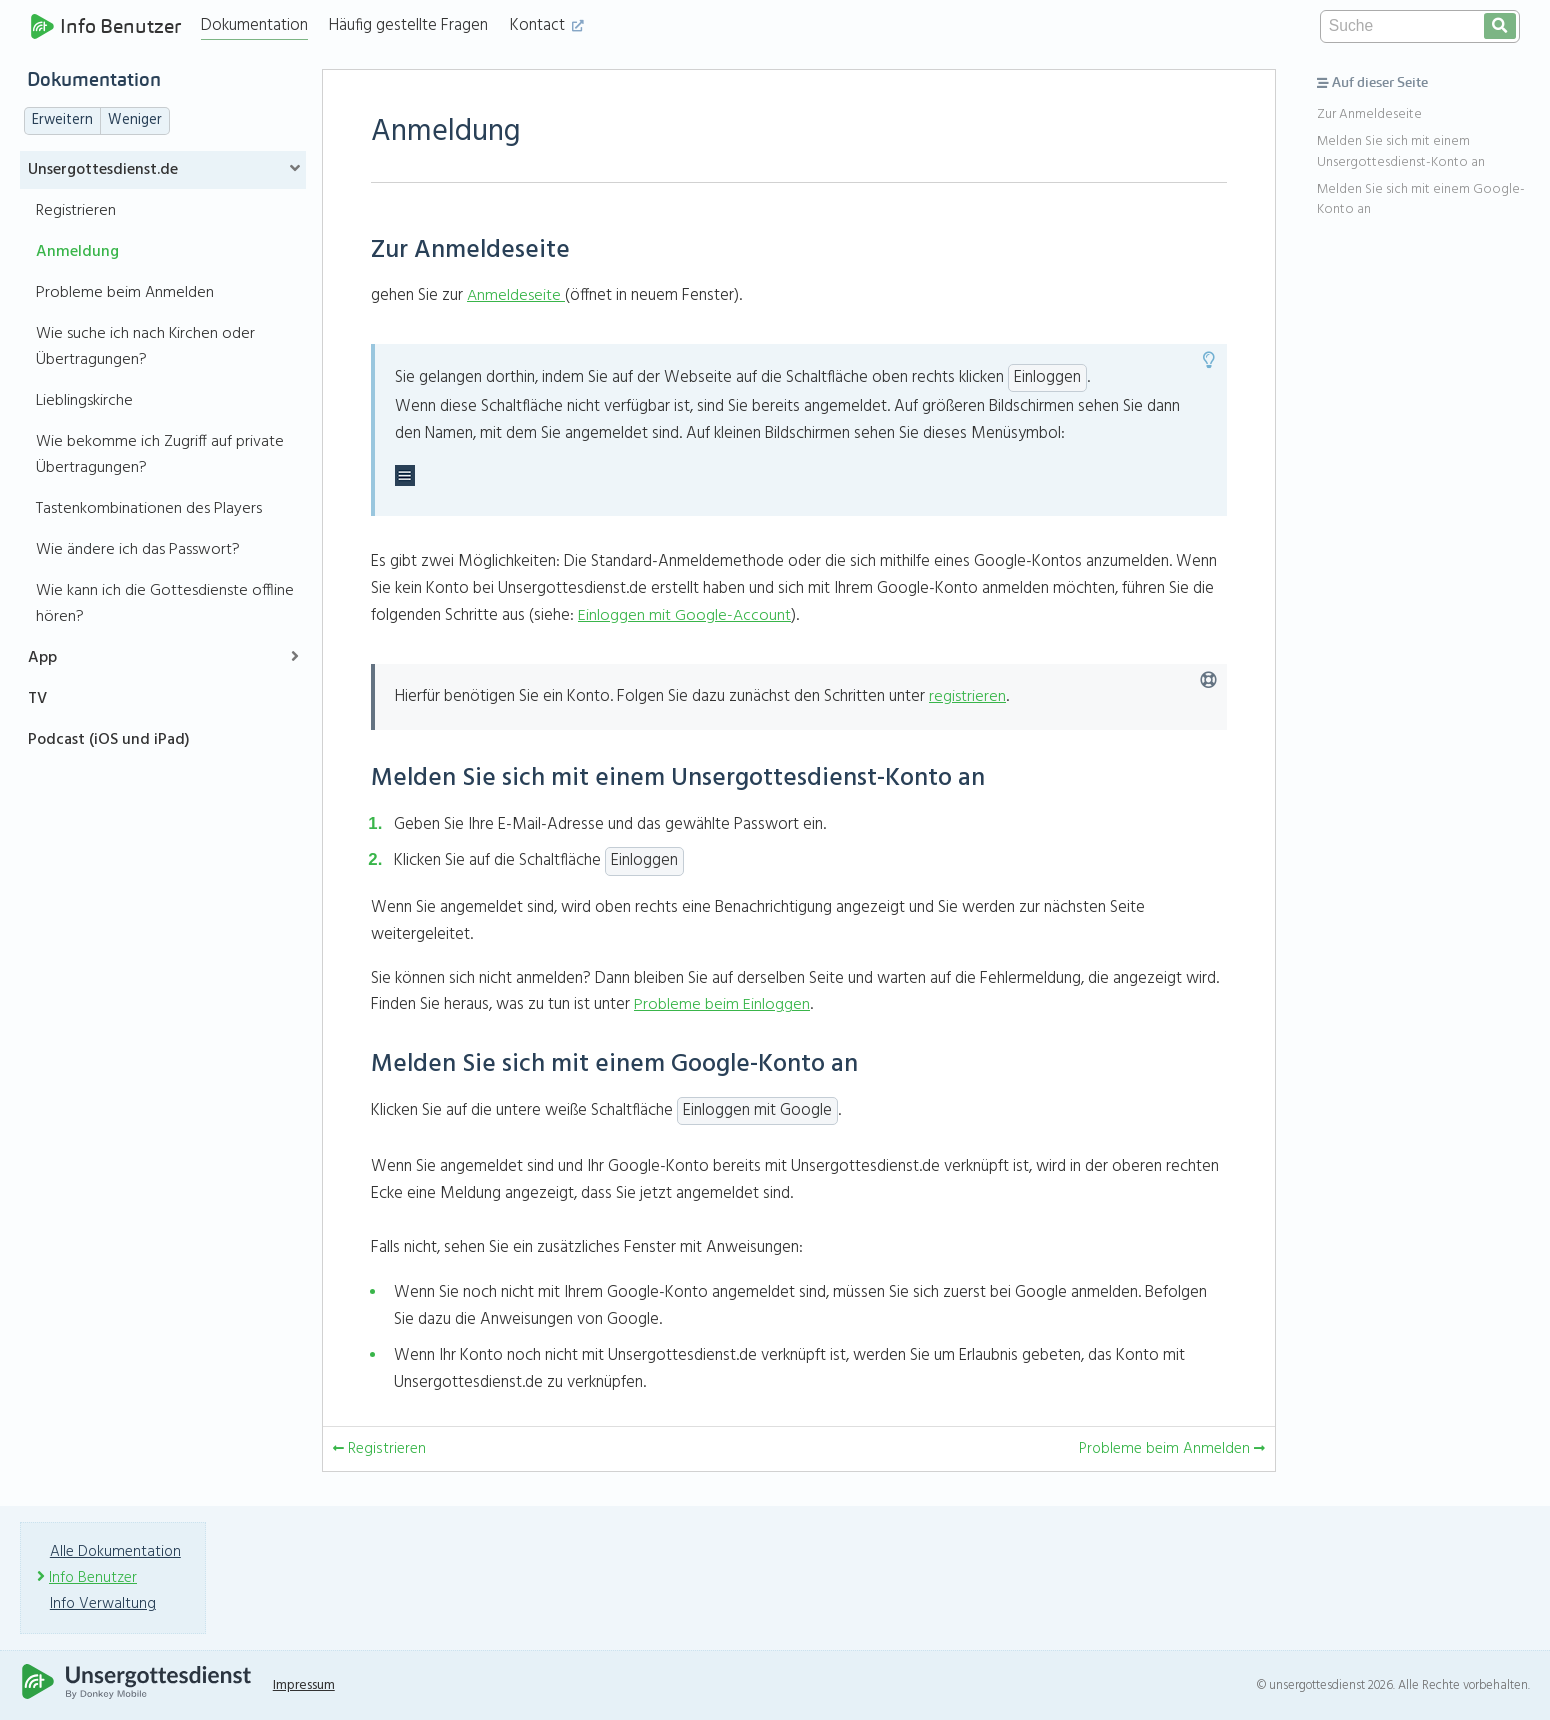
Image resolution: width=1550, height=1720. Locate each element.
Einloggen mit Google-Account (685, 615)
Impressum (315, 1685)
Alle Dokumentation (116, 1552)
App (42, 658)
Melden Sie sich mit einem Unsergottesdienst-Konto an (1401, 151)
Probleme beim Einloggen (722, 1004)
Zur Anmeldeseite (1369, 114)
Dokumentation (259, 25)
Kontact (552, 25)
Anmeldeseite (515, 295)
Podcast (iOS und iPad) (109, 740)
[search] (1500, 26)
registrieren (968, 696)
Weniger (135, 120)
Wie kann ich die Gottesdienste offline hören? (165, 604)
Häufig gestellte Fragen (413, 25)
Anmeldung (77, 252)
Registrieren (76, 211)
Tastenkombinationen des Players (149, 509)
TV (37, 699)
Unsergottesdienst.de (103, 170)
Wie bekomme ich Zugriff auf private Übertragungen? (160, 455)
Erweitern (62, 120)
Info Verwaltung (105, 1604)
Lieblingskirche (84, 401)
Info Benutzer (108, 26)
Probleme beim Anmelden (125, 293)
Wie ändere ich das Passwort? (138, 550)
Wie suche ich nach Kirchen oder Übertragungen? (145, 347)
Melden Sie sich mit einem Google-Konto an (1421, 199)
